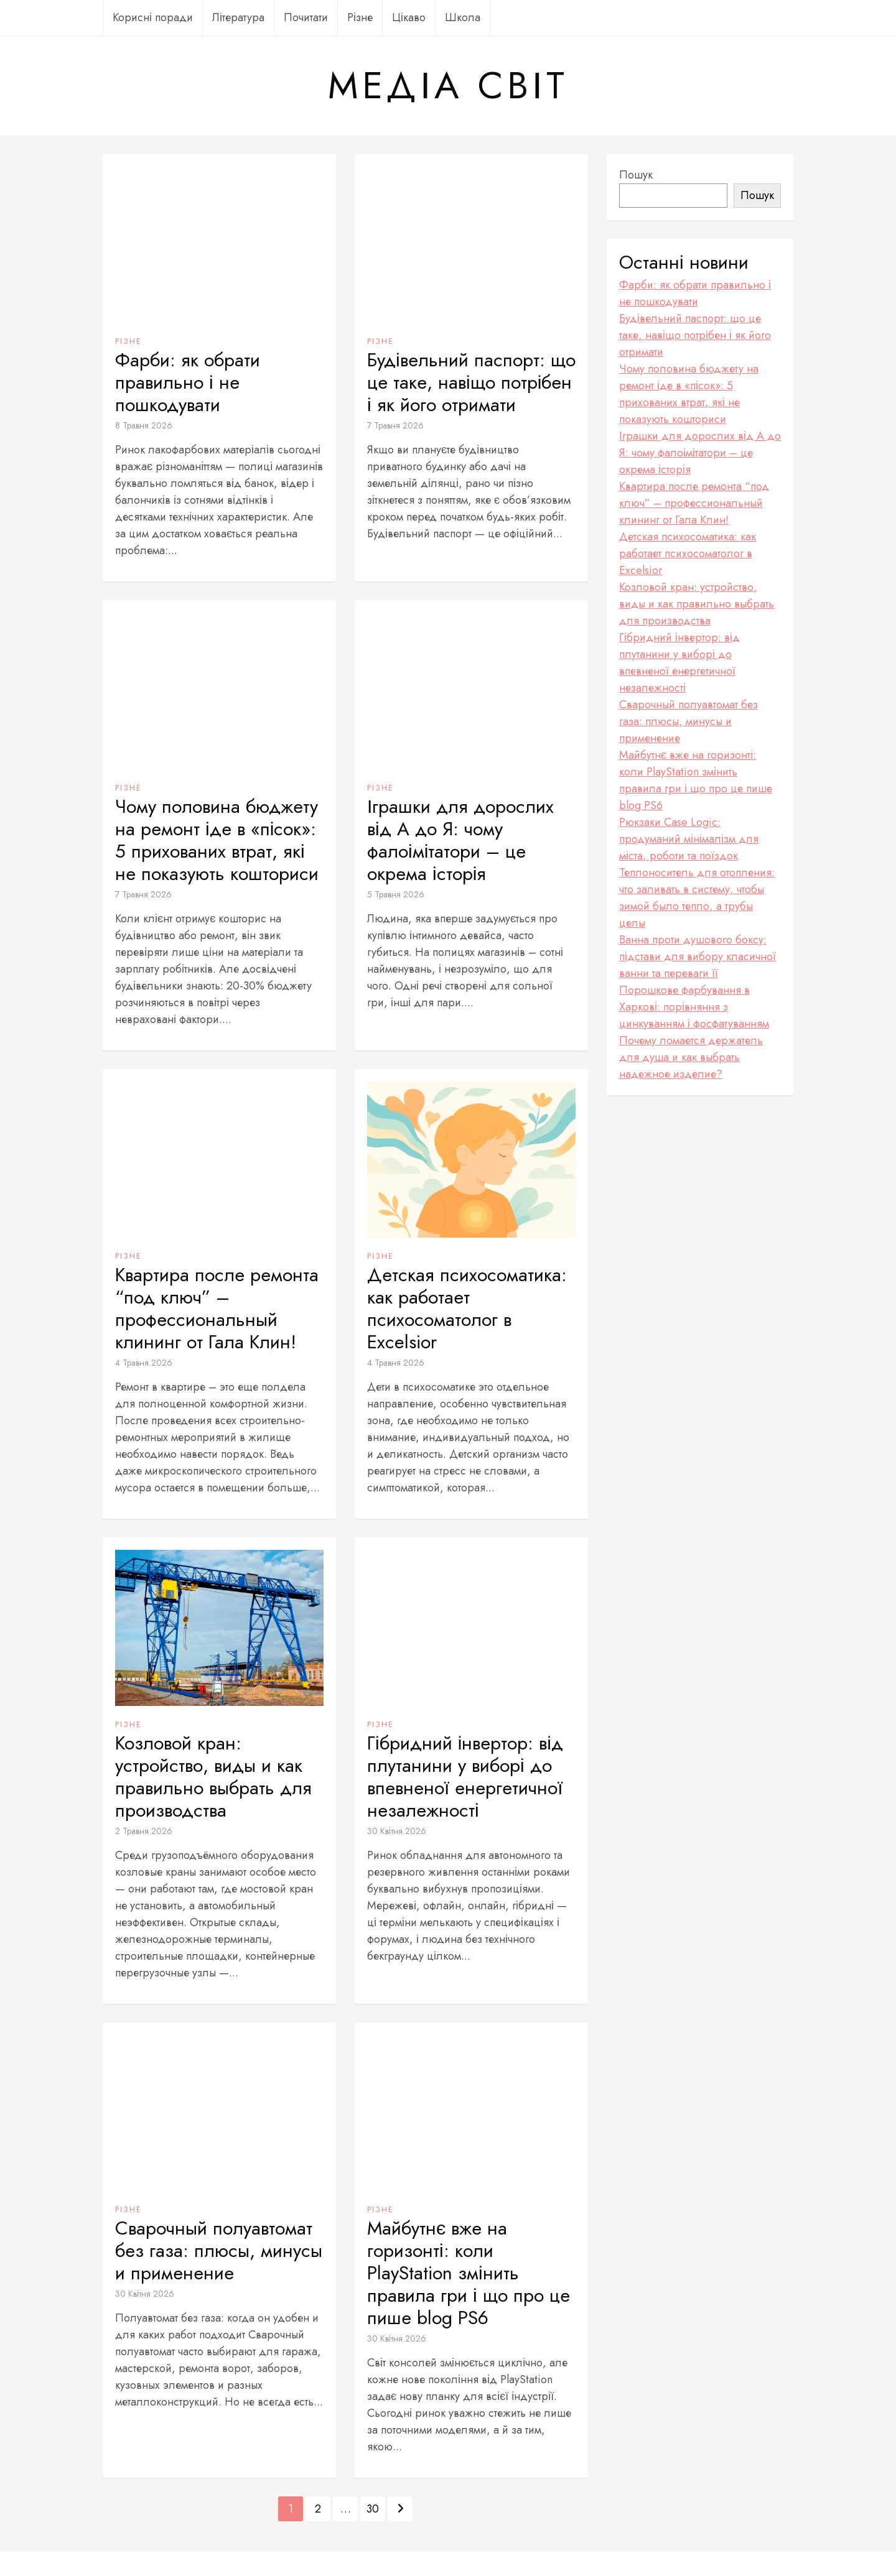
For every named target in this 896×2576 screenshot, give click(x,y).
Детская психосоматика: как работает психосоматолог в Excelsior (467, 1308)
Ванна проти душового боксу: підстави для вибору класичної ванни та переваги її (697, 956)
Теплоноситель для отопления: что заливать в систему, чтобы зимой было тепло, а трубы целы (697, 897)
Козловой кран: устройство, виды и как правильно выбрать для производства (213, 1777)
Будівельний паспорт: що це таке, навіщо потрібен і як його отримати (471, 382)
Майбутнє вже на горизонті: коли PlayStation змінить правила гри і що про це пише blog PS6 (468, 2273)
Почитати (306, 17)
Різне (360, 17)
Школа (462, 17)
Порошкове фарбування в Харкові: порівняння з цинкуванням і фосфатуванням (694, 1007)
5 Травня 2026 (395, 894)
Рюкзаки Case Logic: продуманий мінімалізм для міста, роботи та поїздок (688, 839)
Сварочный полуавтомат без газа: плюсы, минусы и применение (218, 2250)
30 (372, 2509)
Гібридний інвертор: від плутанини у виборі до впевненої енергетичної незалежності (465, 1777)
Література (238, 17)
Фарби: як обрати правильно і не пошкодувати (187, 382)
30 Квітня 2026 (396, 1831)
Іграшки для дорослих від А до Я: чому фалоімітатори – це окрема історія (460, 840)
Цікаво (409, 17)
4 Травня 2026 (143, 1362)
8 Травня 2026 (143, 425)
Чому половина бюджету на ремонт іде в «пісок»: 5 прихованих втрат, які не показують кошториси (217, 840)
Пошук (636, 175)
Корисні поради (153, 17)
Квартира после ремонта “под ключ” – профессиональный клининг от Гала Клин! (217, 1308)
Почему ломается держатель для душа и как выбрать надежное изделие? (691, 1057)
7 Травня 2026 (395, 425)
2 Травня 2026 (143, 1831)
